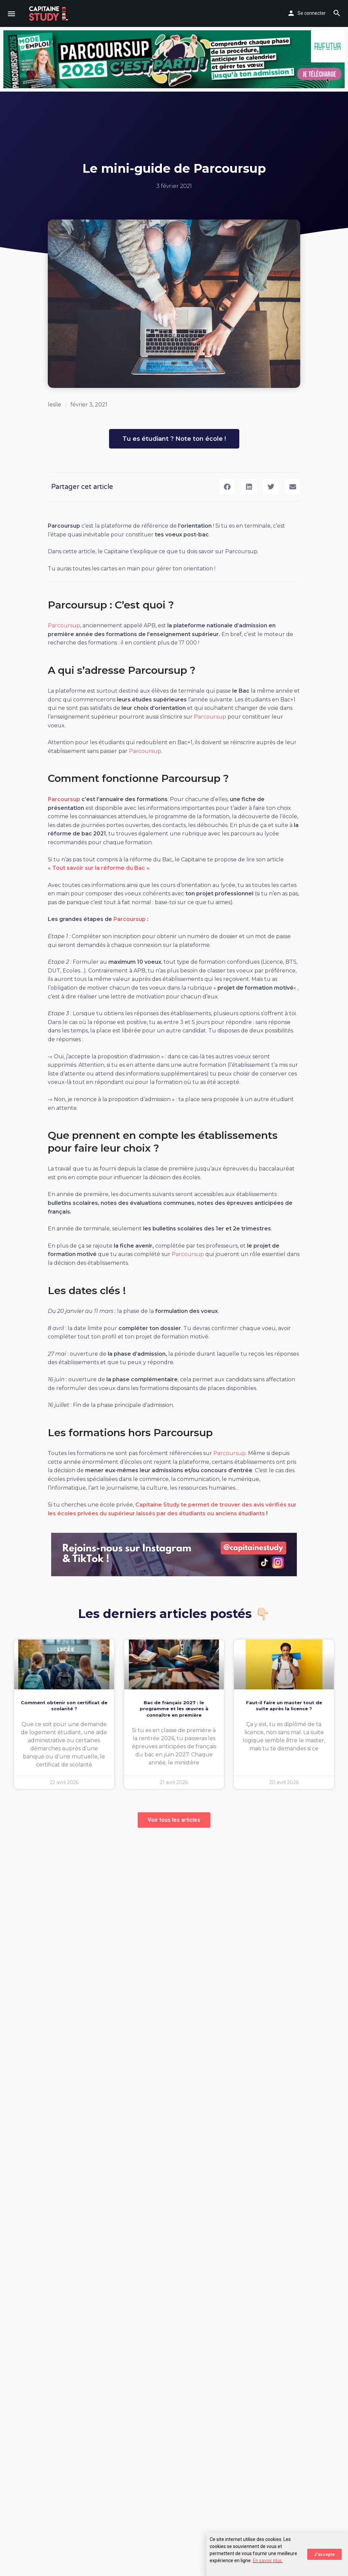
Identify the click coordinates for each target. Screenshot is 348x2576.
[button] (227, 486)
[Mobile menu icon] (11, 13)
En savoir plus (267, 2560)
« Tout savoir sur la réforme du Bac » (98, 868)
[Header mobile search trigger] (337, 13)
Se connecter (312, 13)
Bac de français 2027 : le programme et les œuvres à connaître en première (174, 1708)
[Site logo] (50, 13)
